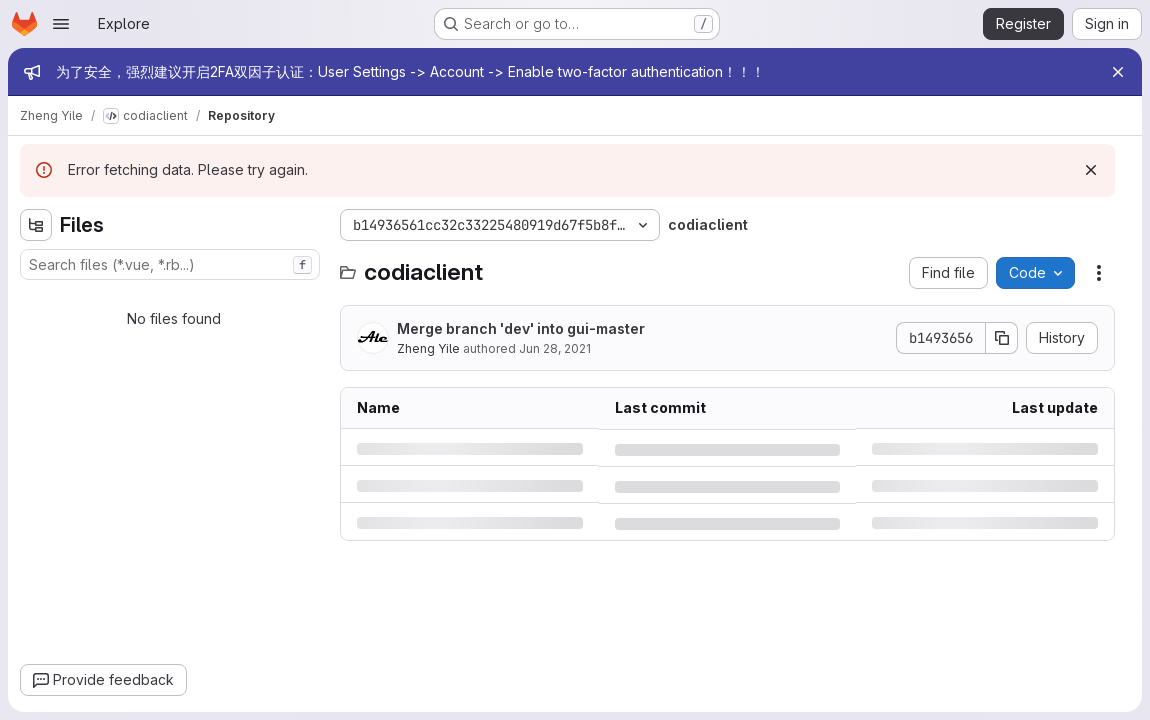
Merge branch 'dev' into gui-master (521, 328)
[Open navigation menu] (61, 24)
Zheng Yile (428, 348)
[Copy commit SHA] (1002, 338)
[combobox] (170, 264)
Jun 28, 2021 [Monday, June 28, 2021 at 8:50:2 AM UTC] (555, 348)
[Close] (1118, 72)
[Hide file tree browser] (36, 225)
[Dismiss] (1091, 170)
